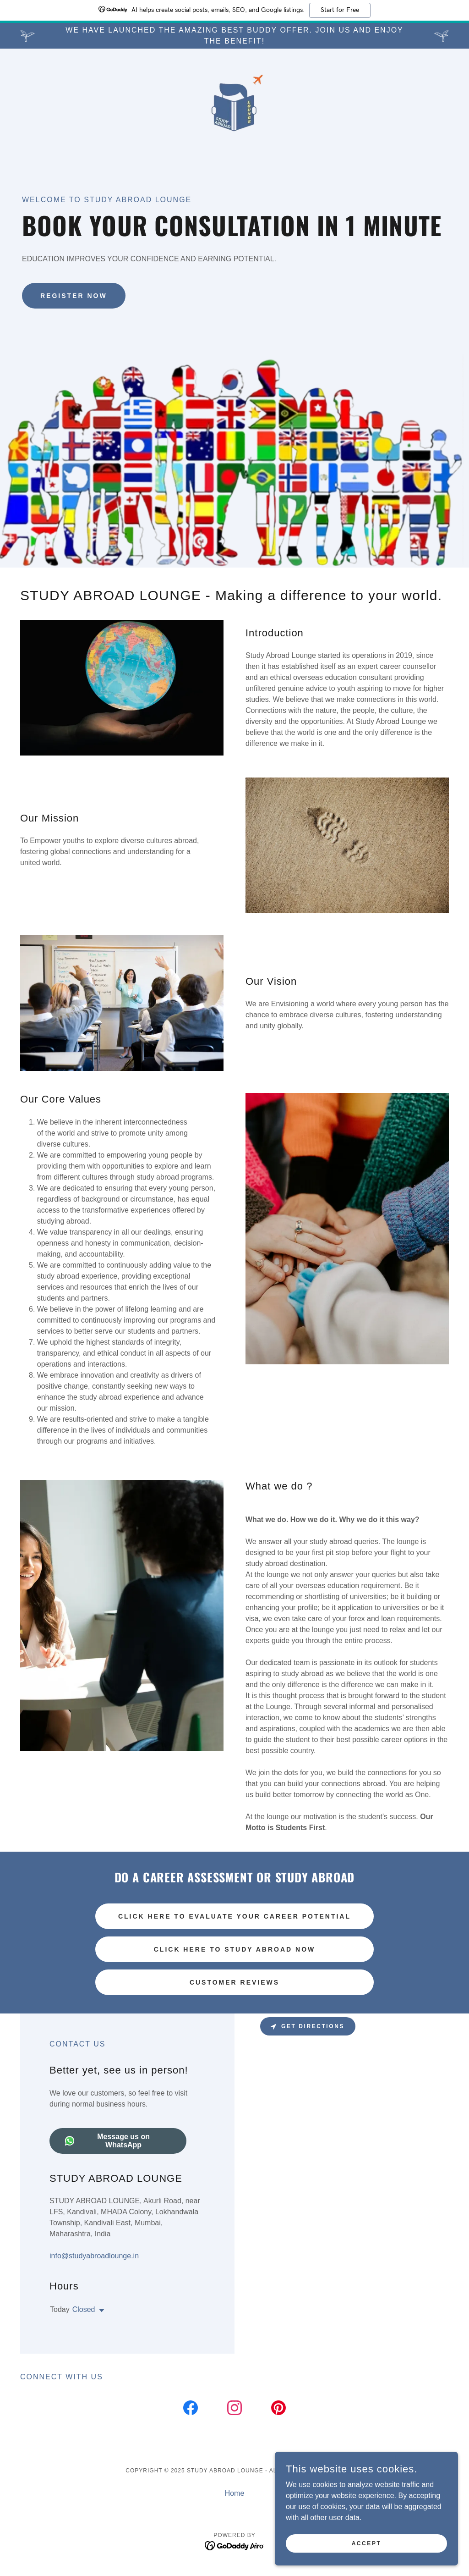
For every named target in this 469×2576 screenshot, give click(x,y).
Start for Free (340, 10)
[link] (234, 105)
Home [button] (235, 2493)
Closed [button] (83, 2309)
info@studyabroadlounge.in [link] (94, 2256)
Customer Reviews (234, 1982)
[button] (100, 2310)
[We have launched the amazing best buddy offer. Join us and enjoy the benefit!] (234, 36)
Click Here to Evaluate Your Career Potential (234, 1916)
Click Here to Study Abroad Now (235, 1949)
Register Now (73, 295)
